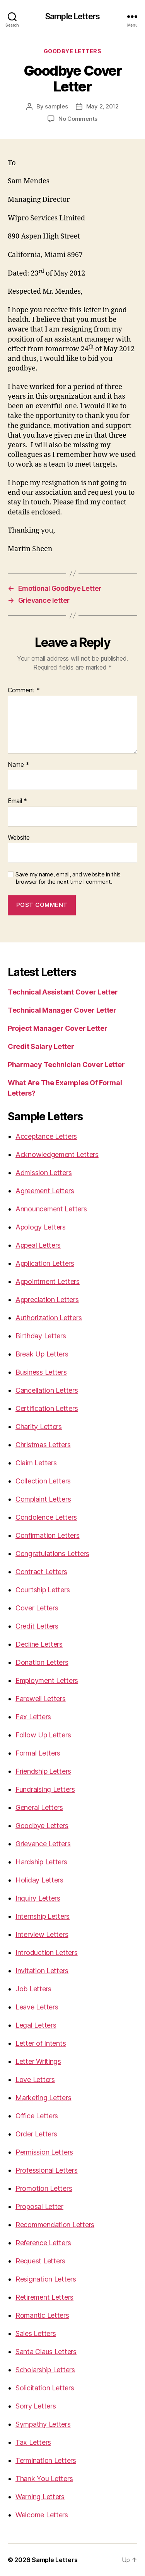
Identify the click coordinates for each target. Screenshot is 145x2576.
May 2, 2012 (102, 106)
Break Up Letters (41, 1354)
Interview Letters (41, 1934)
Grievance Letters (42, 1844)
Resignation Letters (45, 2279)
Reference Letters (43, 2243)
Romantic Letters (42, 2315)
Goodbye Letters (73, 51)
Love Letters (35, 2079)
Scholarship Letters (45, 2370)
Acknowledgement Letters (57, 1154)
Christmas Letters (42, 1445)
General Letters (39, 1807)
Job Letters (33, 1989)
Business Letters (41, 1372)
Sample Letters (72, 16)
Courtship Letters (42, 1590)
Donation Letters (41, 1662)
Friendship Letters (43, 1771)
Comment (24, 690)
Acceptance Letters (46, 1136)
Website (19, 837)
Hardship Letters (41, 1862)
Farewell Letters (40, 1699)
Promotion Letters (43, 2188)
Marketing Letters (43, 2098)
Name (18, 764)
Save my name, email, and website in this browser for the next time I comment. (68, 878)
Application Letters (44, 1263)
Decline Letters (39, 1644)
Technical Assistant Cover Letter (63, 992)
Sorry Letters (35, 2406)
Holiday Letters (39, 1880)
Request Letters (40, 2261)
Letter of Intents (40, 2043)
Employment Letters (46, 1680)
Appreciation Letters (47, 1300)
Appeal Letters (38, 1245)
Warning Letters (40, 2497)
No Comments (77, 118)
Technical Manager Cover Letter (62, 1010)
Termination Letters (45, 2460)
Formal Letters (37, 1753)
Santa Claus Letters (46, 2352)
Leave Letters (36, 2007)
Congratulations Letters (52, 1553)
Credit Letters (36, 1626)
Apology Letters (40, 1227)
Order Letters (36, 2134)
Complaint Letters (43, 1499)
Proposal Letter (39, 2206)
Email (17, 801)
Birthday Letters (40, 1336)
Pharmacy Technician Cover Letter (66, 1065)
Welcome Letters (41, 2515)
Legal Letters (35, 2025)
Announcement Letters (51, 1209)
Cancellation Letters (46, 1390)
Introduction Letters (46, 1952)
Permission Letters (44, 2152)
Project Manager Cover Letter (57, 1028)
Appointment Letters (47, 1281)
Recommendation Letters (54, 2225)
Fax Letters (33, 1717)
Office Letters (36, 2116)
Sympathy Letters (43, 2424)
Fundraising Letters (45, 1789)
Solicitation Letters (44, 2388)
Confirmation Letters (47, 1535)
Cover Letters (36, 1608)
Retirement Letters (44, 2297)
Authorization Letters (48, 1318)
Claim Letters (36, 1463)
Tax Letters (33, 2442)
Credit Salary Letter (41, 1046)
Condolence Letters (46, 1517)
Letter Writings (38, 2061)
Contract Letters (41, 1572)
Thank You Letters (44, 2479)
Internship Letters (42, 1916)
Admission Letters (43, 1173)
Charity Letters (38, 1426)
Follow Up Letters (43, 1735)
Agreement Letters (44, 1191)
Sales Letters (35, 2333)
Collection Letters (43, 1481)
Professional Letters (46, 2170)
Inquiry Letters (37, 1898)
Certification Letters (46, 1408)
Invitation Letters (41, 1971)
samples (56, 106)
